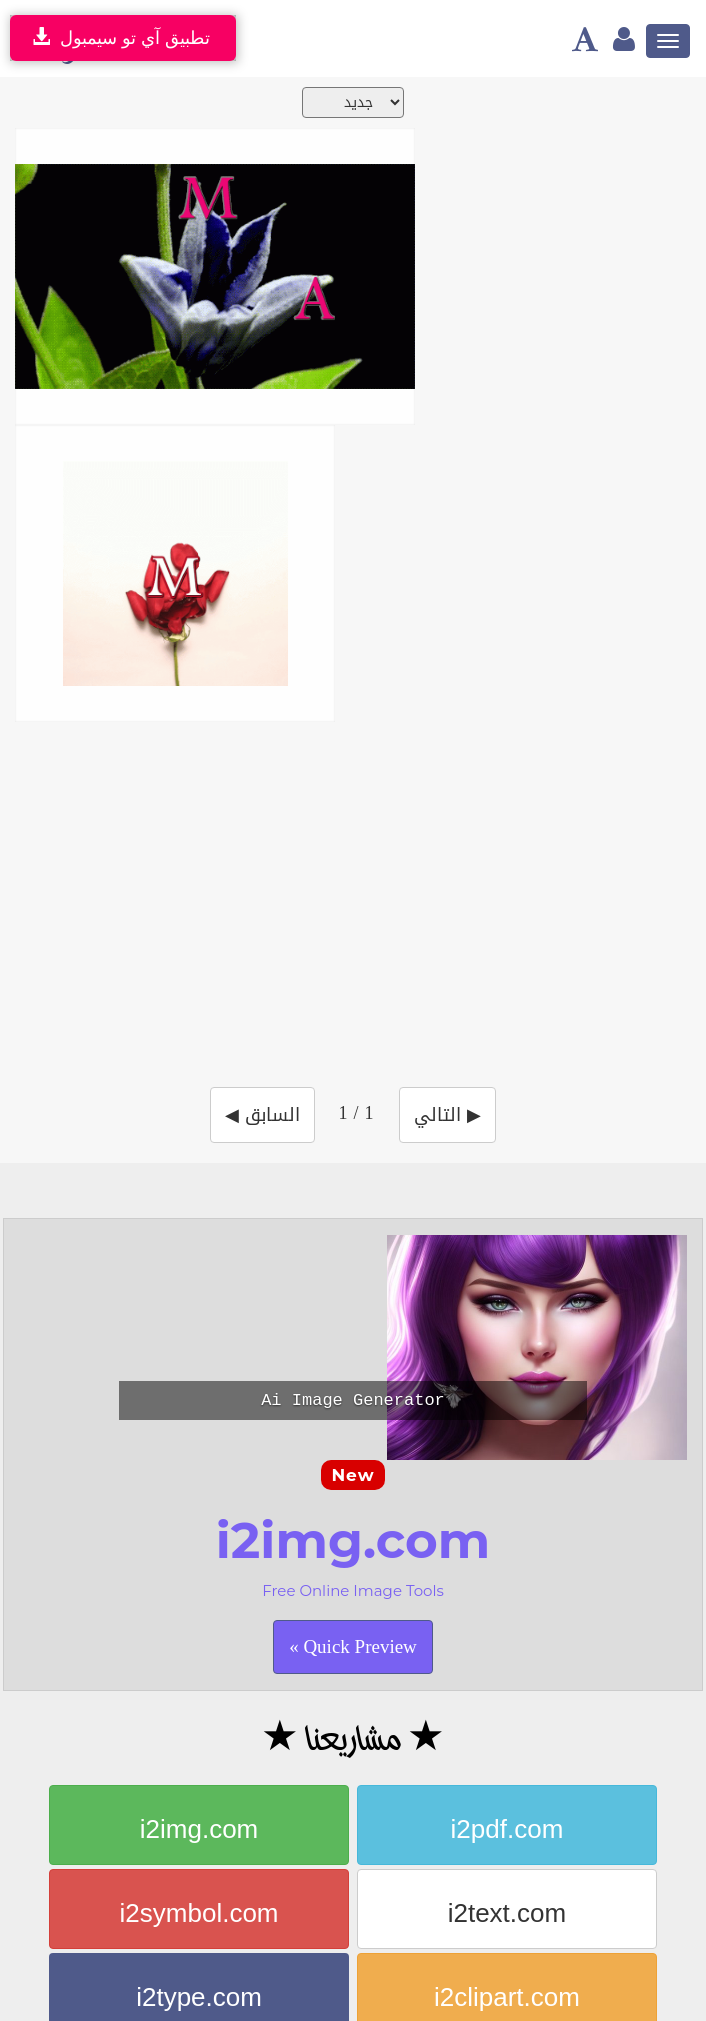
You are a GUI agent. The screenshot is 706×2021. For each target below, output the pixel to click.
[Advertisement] (360, 892)
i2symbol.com (199, 1913)
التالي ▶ (447, 1115)
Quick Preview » (353, 1646)
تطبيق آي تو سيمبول (118, 37)
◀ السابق (262, 1115)
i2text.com (507, 1913)
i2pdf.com (507, 1829)
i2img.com (199, 1829)
